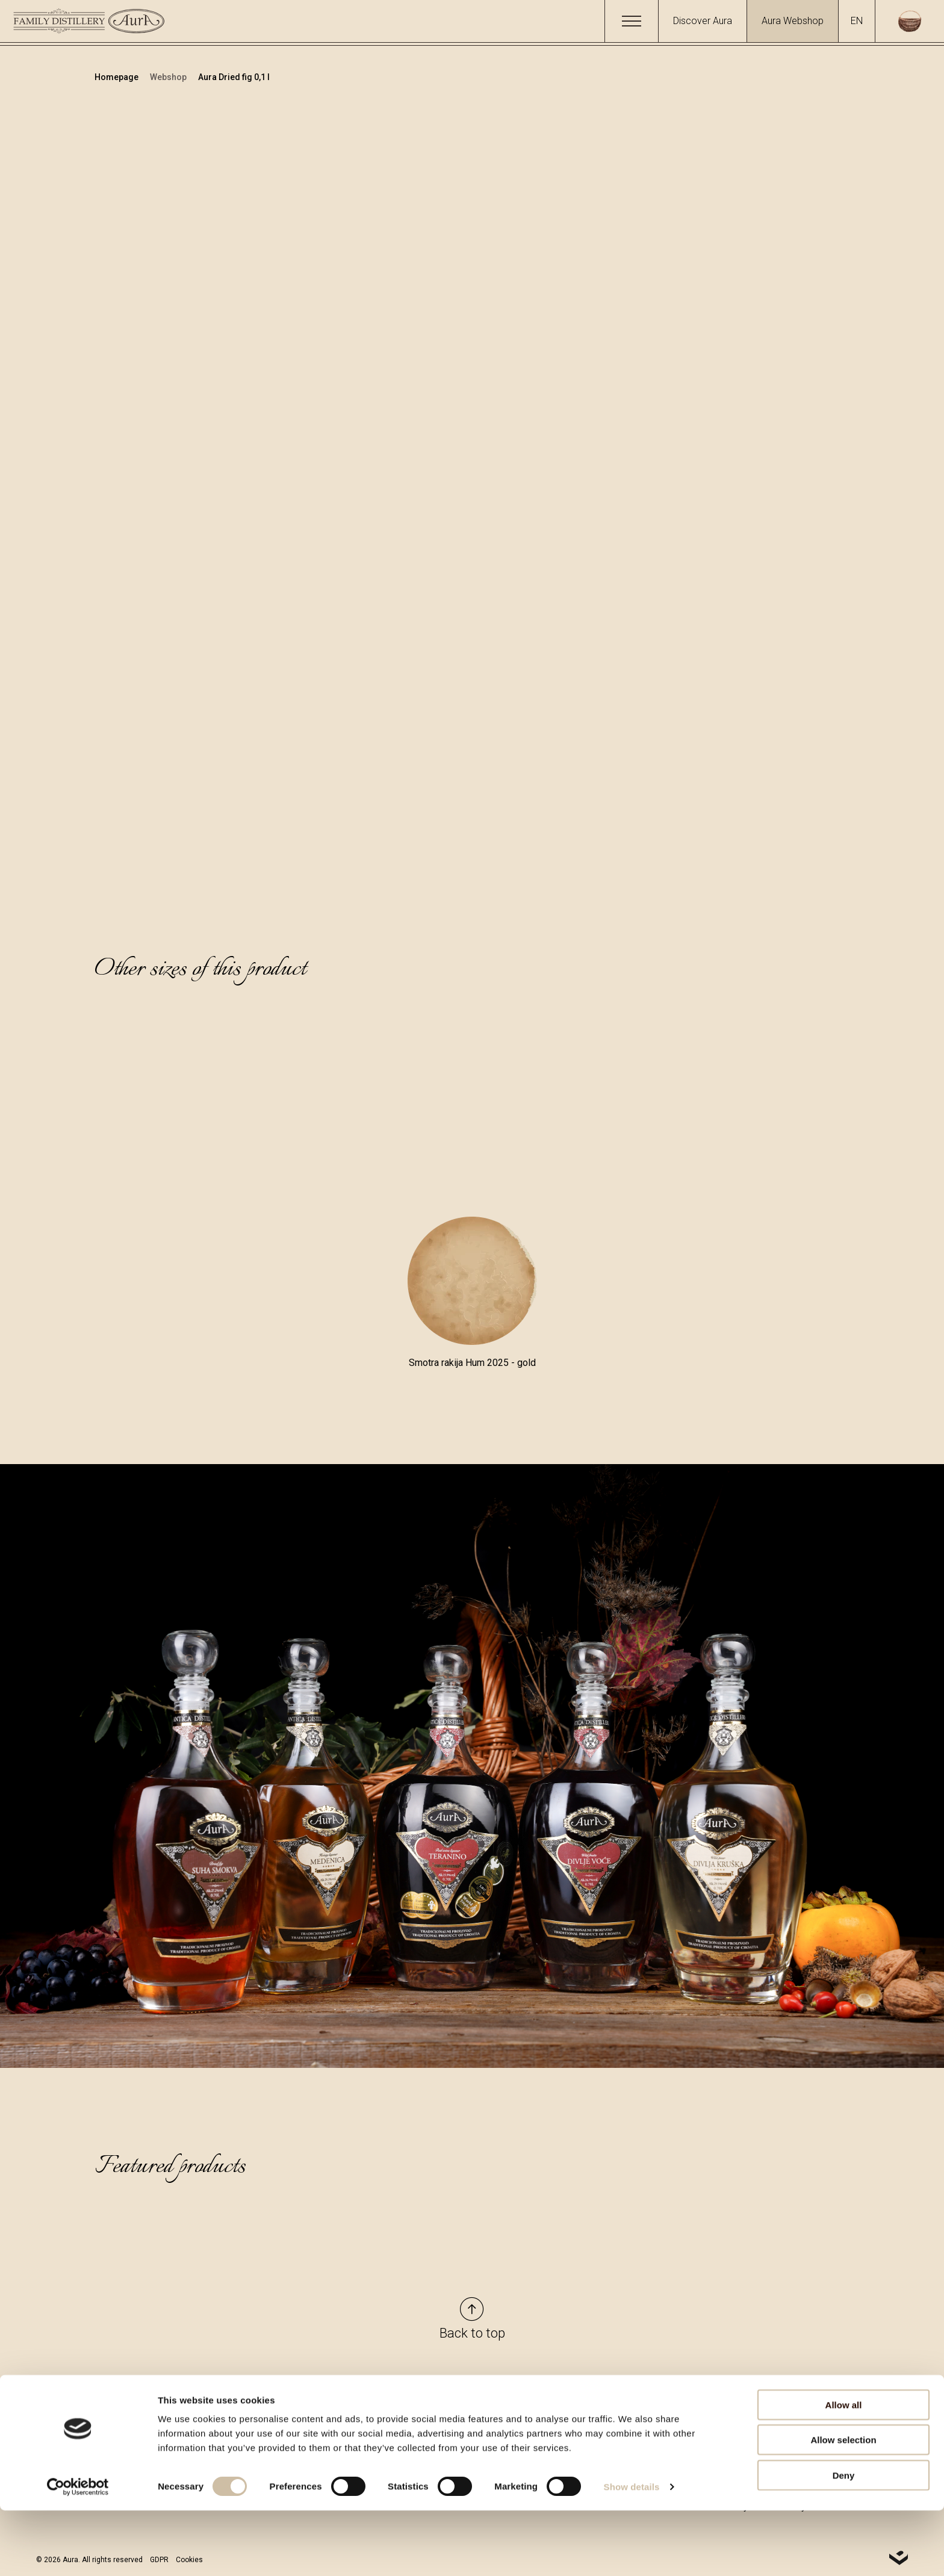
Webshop (169, 77)
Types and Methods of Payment (699, 2421)
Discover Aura (702, 20)
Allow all (843, 2470)
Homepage (117, 77)
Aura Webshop (793, 20)
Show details (632, 2552)
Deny (844, 2541)
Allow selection (843, 2506)
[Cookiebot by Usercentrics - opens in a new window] (78, 2552)
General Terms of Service (685, 2400)
